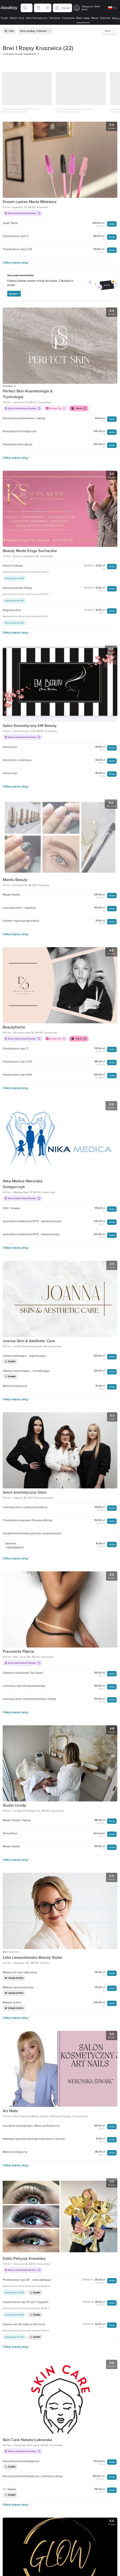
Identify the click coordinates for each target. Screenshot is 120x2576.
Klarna (78, 408)
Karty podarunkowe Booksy (22, 213)
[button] (27, 8)
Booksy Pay (56, 408)
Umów (112, 223)
